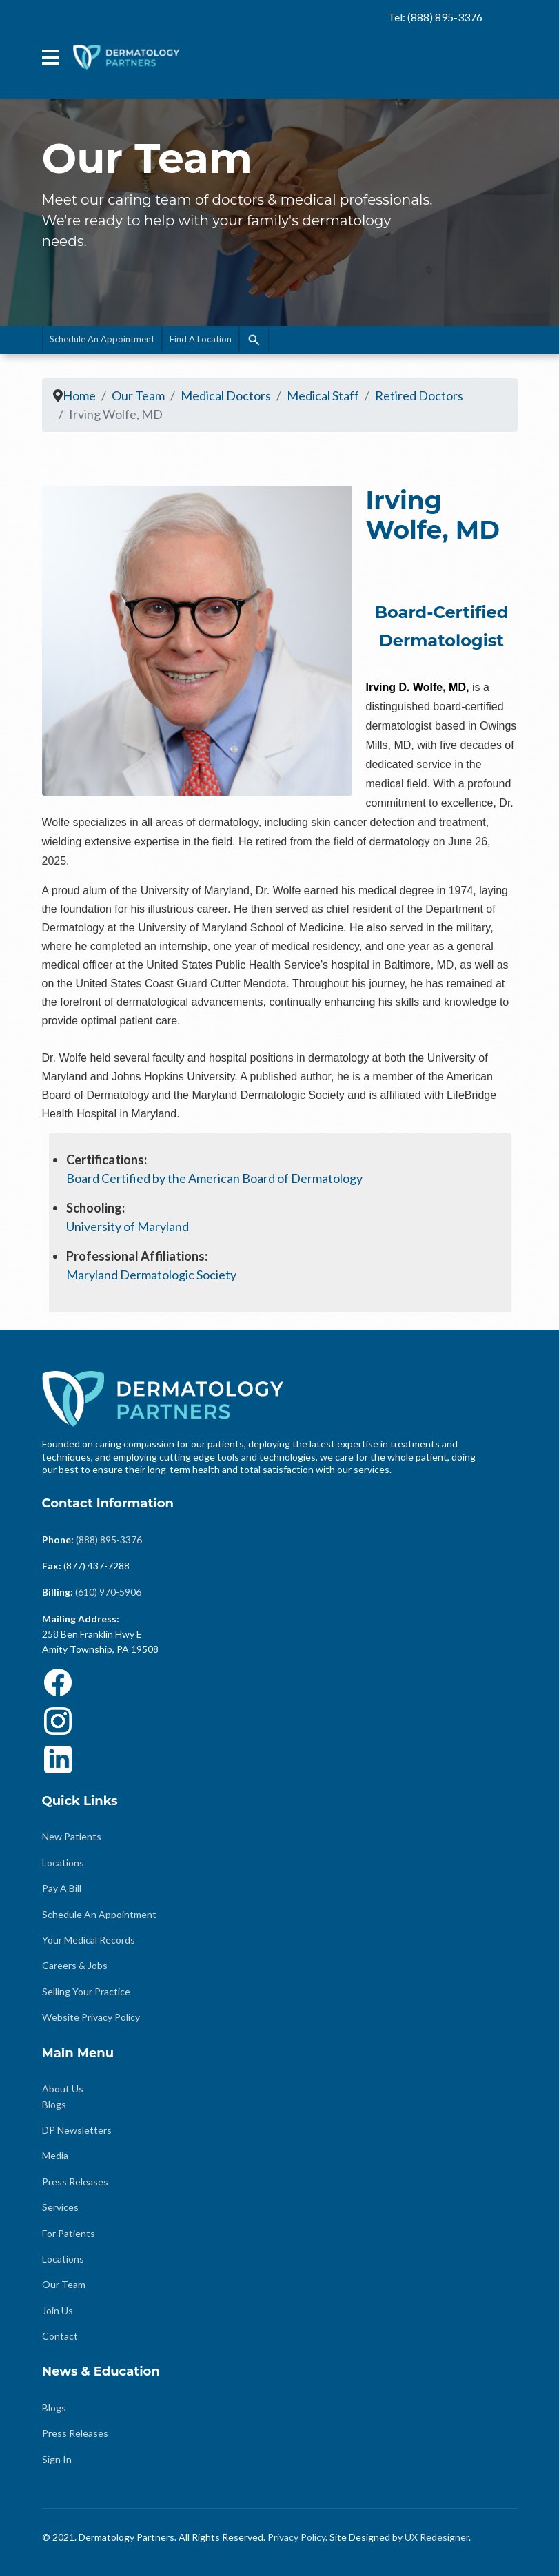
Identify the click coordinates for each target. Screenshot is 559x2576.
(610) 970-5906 (108, 1592)
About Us (62, 2088)
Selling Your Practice (86, 1991)
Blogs (54, 2104)
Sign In (57, 2459)
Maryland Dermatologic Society (151, 1274)
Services (60, 2207)
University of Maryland (128, 1226)
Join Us (57, 2310)
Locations (63, 1862)
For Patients (68, 2233)
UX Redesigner (437, 2537)
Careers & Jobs (75, 1965)
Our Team (63, 2284)
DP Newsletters (77, 2130)
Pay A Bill (61, 1888)
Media (55, 2155)
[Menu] (50, 57)
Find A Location (201, 338)
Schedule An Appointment (102, 338)
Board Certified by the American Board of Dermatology (215, 1178)
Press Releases (75, 2181)
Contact (60, 2336)
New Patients (71, 1836)
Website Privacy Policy (91, 2017)
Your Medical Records (88, 1940)
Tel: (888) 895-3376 (435, 16)
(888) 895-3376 (109, 1539)
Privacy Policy (296, 2537)
